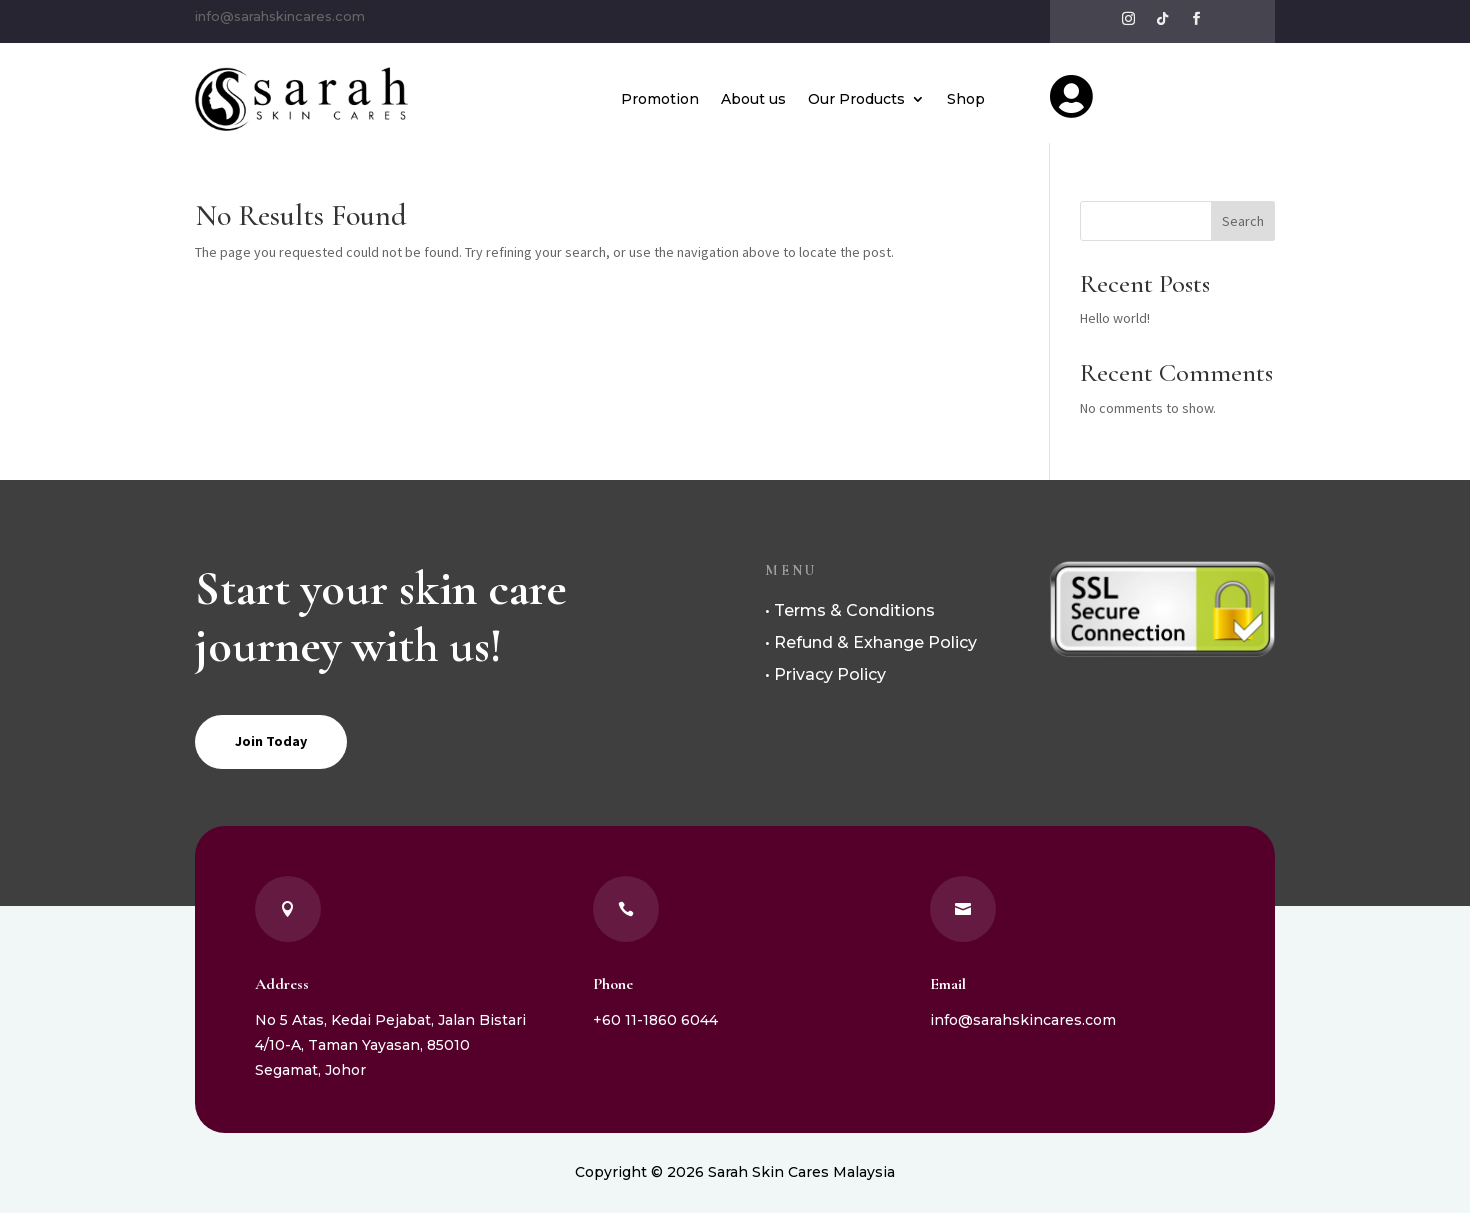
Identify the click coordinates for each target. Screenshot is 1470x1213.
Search (1243, 221)
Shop (966, 99)
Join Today (271, 741)
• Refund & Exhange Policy (871, 642)
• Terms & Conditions (850, 610)
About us (753, 99)
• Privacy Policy (825, 674)
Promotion (660, 99)
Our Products (856, 99)
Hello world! (1115, 318)
